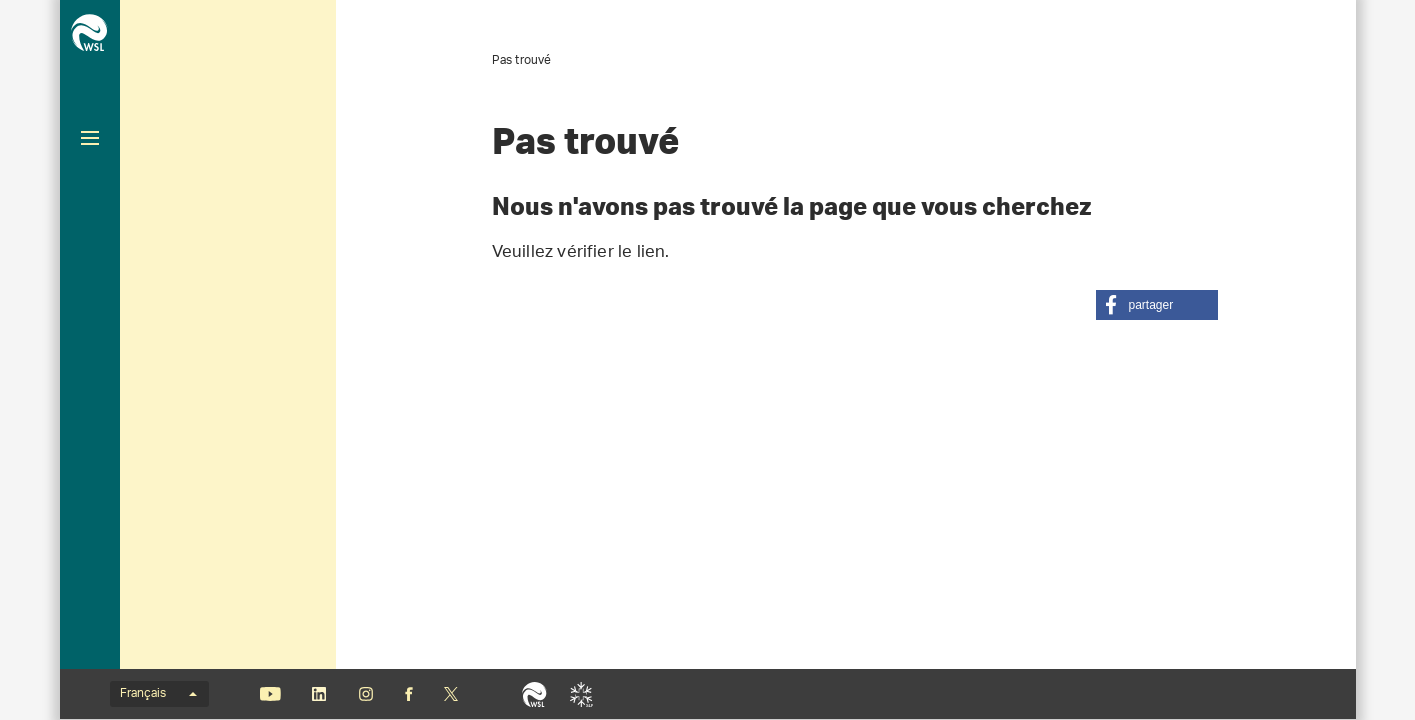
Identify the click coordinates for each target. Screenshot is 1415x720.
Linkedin (319, 694)
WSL (534, 694)
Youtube (270, 694)
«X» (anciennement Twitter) (451, 694)
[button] (1157, 305)
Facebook (409, 694)
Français (158, 694)
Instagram (366, 694)
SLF (581, 694)
